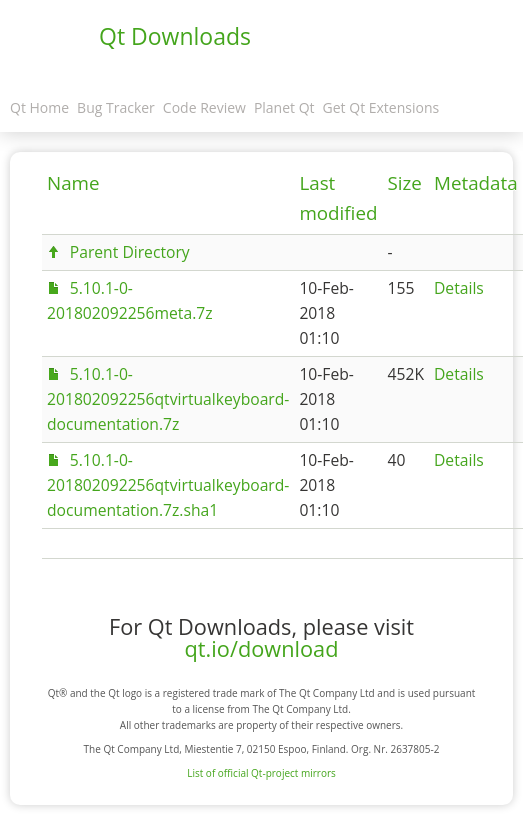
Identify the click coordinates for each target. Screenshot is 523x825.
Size (405, 183)
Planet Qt (284, 107)
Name (73, 183)
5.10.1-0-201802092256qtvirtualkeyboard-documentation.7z (168, 399)
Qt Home (39, 107)
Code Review (204, 107)
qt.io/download (262, 648)
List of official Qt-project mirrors (261, 773)
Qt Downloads (175, 36)
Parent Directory (130, 252)
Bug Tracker (116, 107)
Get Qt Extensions (381, 107)
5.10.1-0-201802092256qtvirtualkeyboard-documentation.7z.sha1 (168, 485)
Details (459, 288)
